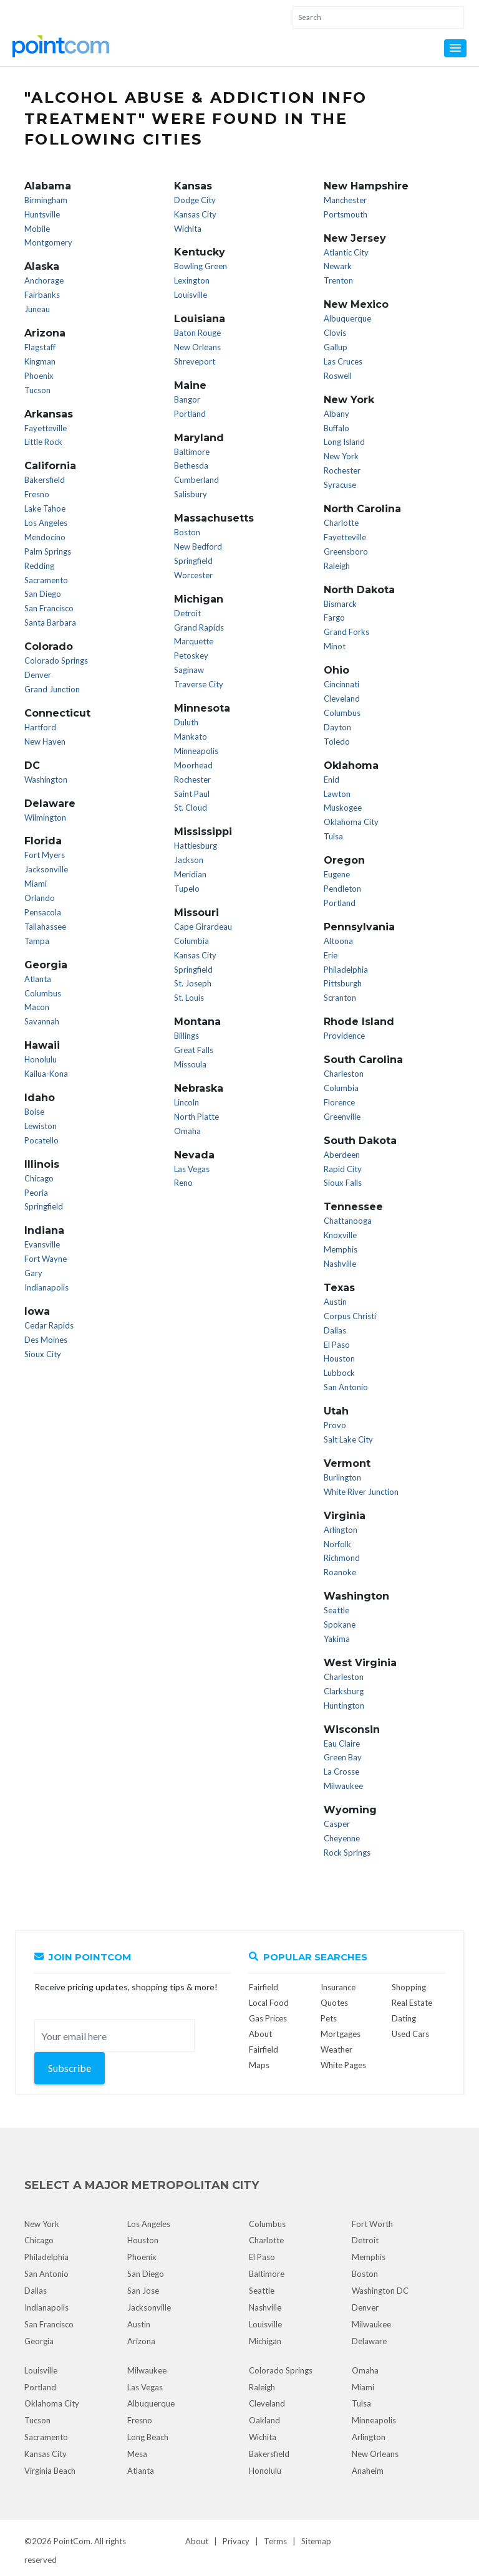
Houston (339, 1358)
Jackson (188, 860)
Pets (329, 2018)
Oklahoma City (351, 822)
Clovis (335, 333)
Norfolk (337, 1544)
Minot (335, 646)
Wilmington (45, 818)
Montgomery (48, 242)
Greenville (342, 1117)
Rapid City (343, 1169)
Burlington (342, 1477)
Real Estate (412, 2003)
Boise (34, 1112)
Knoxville (340, 1235)
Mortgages (340, 2034)
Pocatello (41, 1140)
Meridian (190, 874)
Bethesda (191, 465)
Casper (337, 1824)
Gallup (335, 347)
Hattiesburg (195, 846)
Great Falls (193, 1050)
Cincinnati (341, 684)
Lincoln (186, 1102)
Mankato (190, 737)
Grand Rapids (199, 627)
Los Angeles (45, 523)
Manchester (345, 200)
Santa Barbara (50, 622)
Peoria (36, 1193)
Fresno (36, 494)
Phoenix (39, 376)
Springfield (43, 1206)
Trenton (338, 280)
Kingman (40, 361)
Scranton (340, 998)
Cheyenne (342, 1838)
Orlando (39, 898)
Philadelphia (346, 970)
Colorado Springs (56, 660)
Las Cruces (343, 361)
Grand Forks (346, 632)
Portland (190, 414)
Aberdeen (342, 1155)
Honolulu (40, 1059)
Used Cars (410, 2034)
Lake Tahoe (44, 508)
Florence (339, 1102)
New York (341, 456)
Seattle (336, 1610)
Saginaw (189, 670)
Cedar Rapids (49, 1325)
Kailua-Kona (46, 1074)
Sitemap (316, 2541)
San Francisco (49, 608)
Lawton (337, 794)
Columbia (191, 941)
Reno (183, 1183)
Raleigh (337, 566)
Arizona (141, 2341)
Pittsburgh (343, 983)
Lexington (192, 280)
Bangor (187, 399)
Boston (187, 532)
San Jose (143, 2291)
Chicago (39, 1178)
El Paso (337, 1345)
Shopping (409, 1987)
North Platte (196, 1117)
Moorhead (193, 765)
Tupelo (187, 889)
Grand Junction (52, 689)
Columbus (42, 993)
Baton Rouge (197, 333)
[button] (455, 48)
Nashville (340, 1264)
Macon (36, 1007)
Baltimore (192, 452)
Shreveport (194, 361)
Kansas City (195, 214)
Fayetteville (45, 428)
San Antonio (346, 1387)
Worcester (193, 575)
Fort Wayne (45, 1259)
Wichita (187, 229)
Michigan (265, 2341)
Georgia (39, 2341)
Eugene (337, 874)
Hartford (40, 727)
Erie (330, 955)
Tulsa (333, 836)
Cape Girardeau (203, 927)
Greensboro (346, 551)
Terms (275, 2541)
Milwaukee (343, 1786)
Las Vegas (192, 1169)
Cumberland (196, 480)
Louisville (190, 295)
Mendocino (44, 537)
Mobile (37, 229)
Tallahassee (45, 927)
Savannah (41, 1021)
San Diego (42, 594)
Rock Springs (347, 1853)
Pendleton (342, 889)
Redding (39, 566)
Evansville (42, 1244)
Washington (45, 780)
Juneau (37, 309)
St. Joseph (192, 983)
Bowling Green (200, 266)
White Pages (343, 2065)
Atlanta (37, 979)
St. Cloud (190, 808)
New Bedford (198, 546)
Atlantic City (346, 252)
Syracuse (340, 485)
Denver (37, 675)
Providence (344, 1036)
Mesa (137, 2454)
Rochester (192, 780)
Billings (186, 1036)
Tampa (36, 941)
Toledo (337, 742)
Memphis (340, 1249)
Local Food (269, 2003)
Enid (331, 780)
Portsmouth (345, 214)
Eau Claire (342, 1743)
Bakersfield (44, 480)
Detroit (187, 613)
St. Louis (189, 998)
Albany (336, 414)
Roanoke (340, 1572)
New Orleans (197, 347)
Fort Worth (372, 2224)
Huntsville (42, 214)
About (196, 2541)
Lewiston (40, 1126)
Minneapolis (196, 751)
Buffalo (336, 428)
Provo (335, 1425)
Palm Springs (47, 551)
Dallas (335, 1330)
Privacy (236, 2541)
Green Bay (343, 1757)
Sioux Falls (343, 1183)
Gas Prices (268, 2018)
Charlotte (341, 523)
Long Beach (147, 2437)
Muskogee (343, 808)
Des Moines (45, 1340)
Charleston (344, 1074)
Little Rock (43, 442)
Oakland (264, 2420)
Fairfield (263, 1987)
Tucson (37, 390)
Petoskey (191, 656)
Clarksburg (344, 1691)
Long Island (344, 442)
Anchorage (44, 280)
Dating (404, 2018)
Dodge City (195, 200)
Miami (35, 884)
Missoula (190, 1064)
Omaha (187, 1131)
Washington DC (380, 2291)
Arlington (340, 1530)
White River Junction (361, 1492)
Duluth (186, 722)
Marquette (193, 641)
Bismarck (340, 604)
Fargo (334, 618)
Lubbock (339, 1373)
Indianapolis (46, 1287)
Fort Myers (44, 855)
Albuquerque (347, 318)
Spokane (340, 1624)
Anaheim (368, 2471)
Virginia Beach (49, 2471)
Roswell (338, 376)
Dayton (337, 727)
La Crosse (341, 1772)
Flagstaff (40, 347)
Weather (336, 2049)
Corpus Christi (350, 1316)
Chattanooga (348, 1221)
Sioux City (42, 1354)
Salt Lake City (348, 1439)
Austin (335, 1302)
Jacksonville (46, 869)
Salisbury (190, 494)
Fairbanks (42, 295)
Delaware (369, 2341)
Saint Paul (192, 794)
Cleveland (342, 699)
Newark (338, 266)
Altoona (338, 941)
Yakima (337, 1639)
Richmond (342, 1558)
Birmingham (45, 200)
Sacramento (46, 580)
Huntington (344, 1705)
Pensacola (42, 912)
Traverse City (198, 684)
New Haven (44, 742)
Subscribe (69, 2068)
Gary (33, 1273)
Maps (259, 2065)
